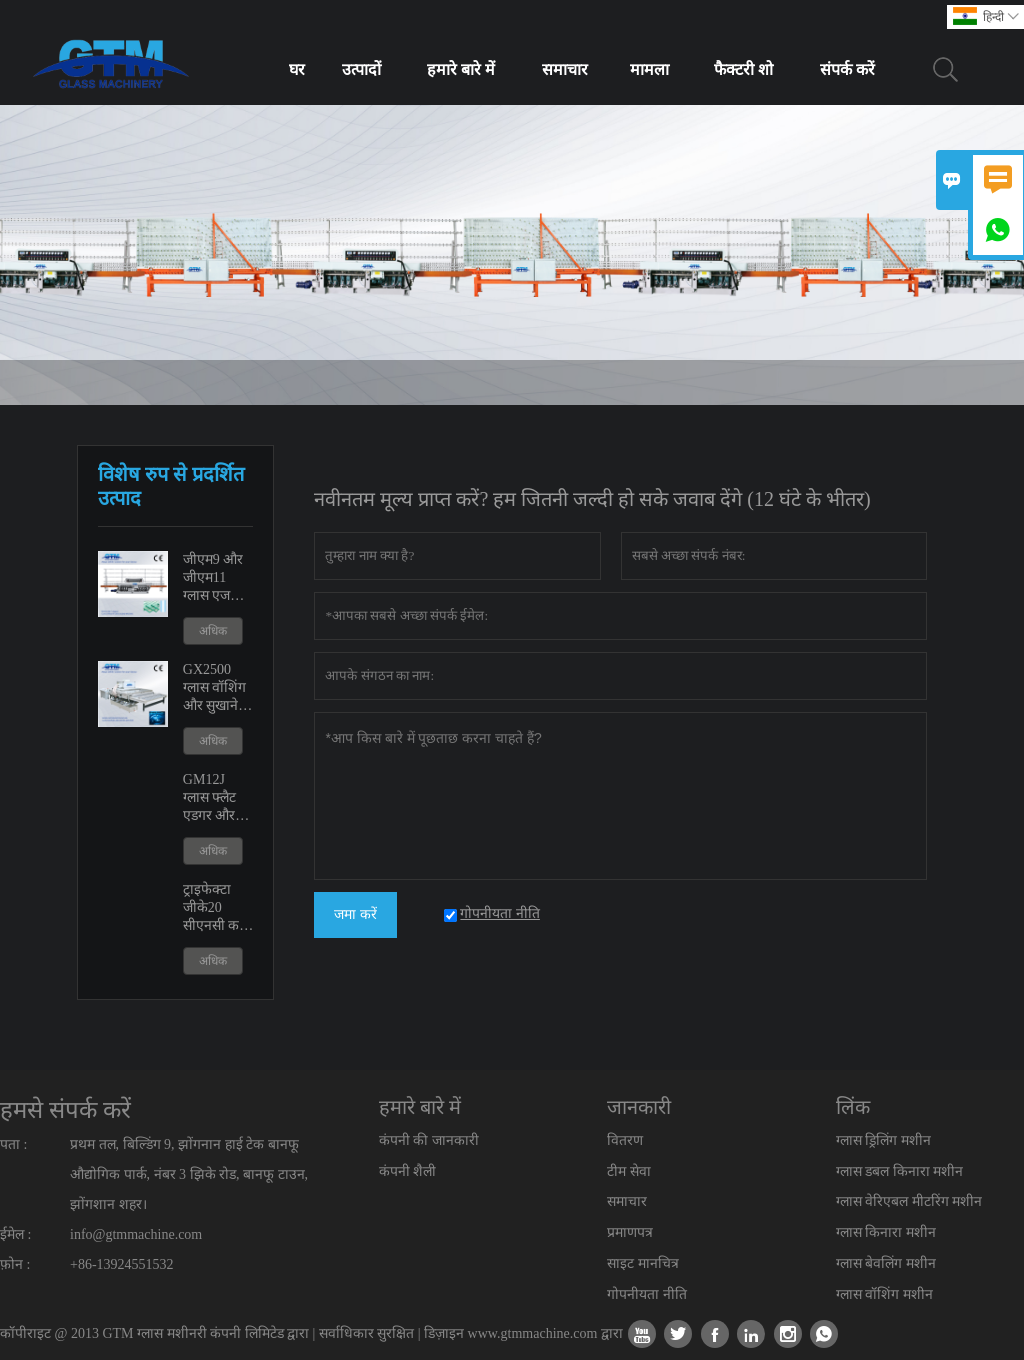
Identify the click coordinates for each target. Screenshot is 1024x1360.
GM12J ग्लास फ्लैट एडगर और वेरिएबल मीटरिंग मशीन (218, 798)
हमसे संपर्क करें (65, 1110)
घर (297, 69)
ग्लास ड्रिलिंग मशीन (883, 1140)
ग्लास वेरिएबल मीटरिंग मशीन (909, 1201)
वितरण (625, 1140)
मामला (649, 69)
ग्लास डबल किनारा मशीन (900, 1171)
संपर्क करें (847, 69)
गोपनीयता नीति (647, 1294)
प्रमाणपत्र (630, 1232)
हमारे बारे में (461, 69)
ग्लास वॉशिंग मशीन (884, 1294)
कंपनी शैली (408, 1171)
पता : (13, 1144)
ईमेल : (15, 1234)
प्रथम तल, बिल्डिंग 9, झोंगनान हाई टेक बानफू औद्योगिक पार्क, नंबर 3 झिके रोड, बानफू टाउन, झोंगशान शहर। (189, 1174)
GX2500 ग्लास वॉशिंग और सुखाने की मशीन (215, 688)
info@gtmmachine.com (136, 1234)
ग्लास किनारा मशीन (886, 1232)
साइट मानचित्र (643, 1263)
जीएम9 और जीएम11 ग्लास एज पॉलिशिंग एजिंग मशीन (215, 578)
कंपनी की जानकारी (429, 1140)
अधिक (213, 631)
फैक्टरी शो (743, 69)
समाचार (565, 69)
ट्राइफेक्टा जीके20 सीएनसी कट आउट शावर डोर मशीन (215, 908)
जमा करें (355, 914)
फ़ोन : (15, 1264)
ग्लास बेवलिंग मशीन (886, 1263)
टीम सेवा (629, 1171)
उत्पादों (361, 69)
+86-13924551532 (122, 1264)
